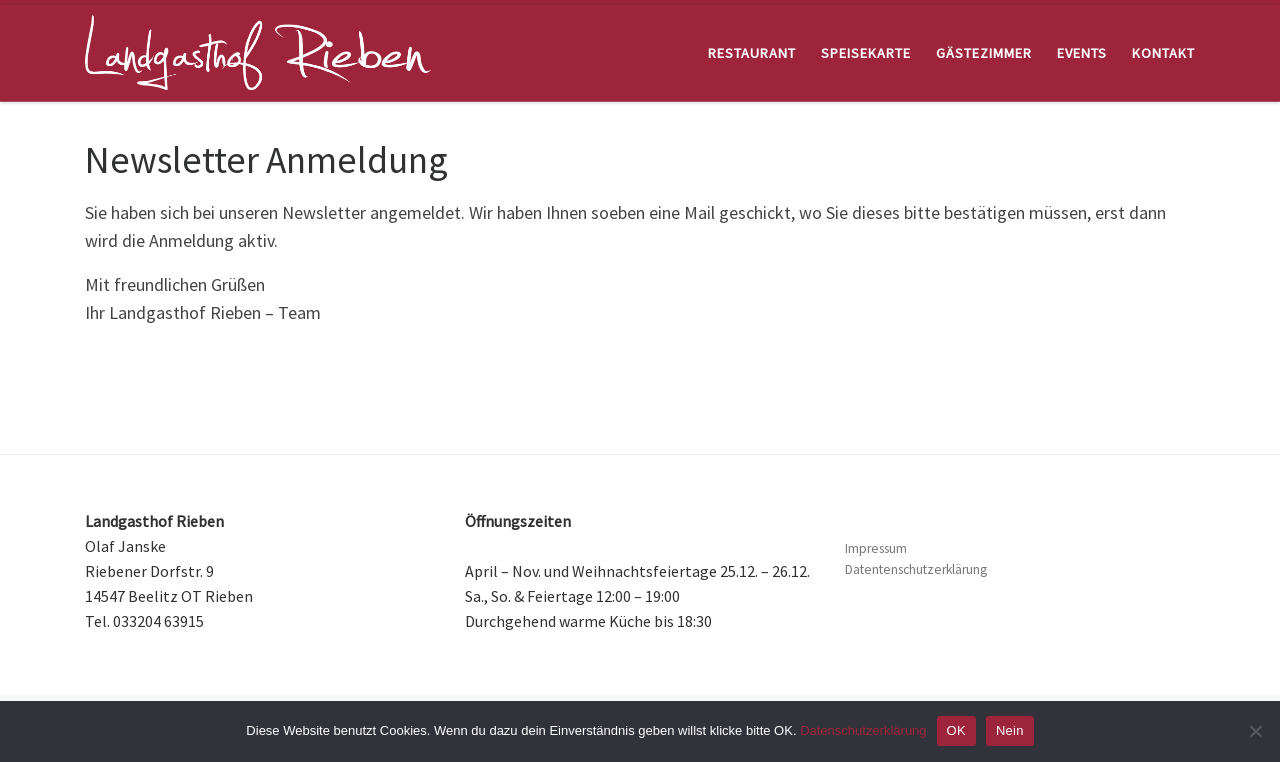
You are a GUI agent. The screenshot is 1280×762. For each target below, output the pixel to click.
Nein (1010, 730)
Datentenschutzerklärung (916, 569)
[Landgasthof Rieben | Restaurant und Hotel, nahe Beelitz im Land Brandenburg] (258, 49)
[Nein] (1255, 731)
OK (956, 730)
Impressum (876, 548)
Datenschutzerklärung (863, 730)
